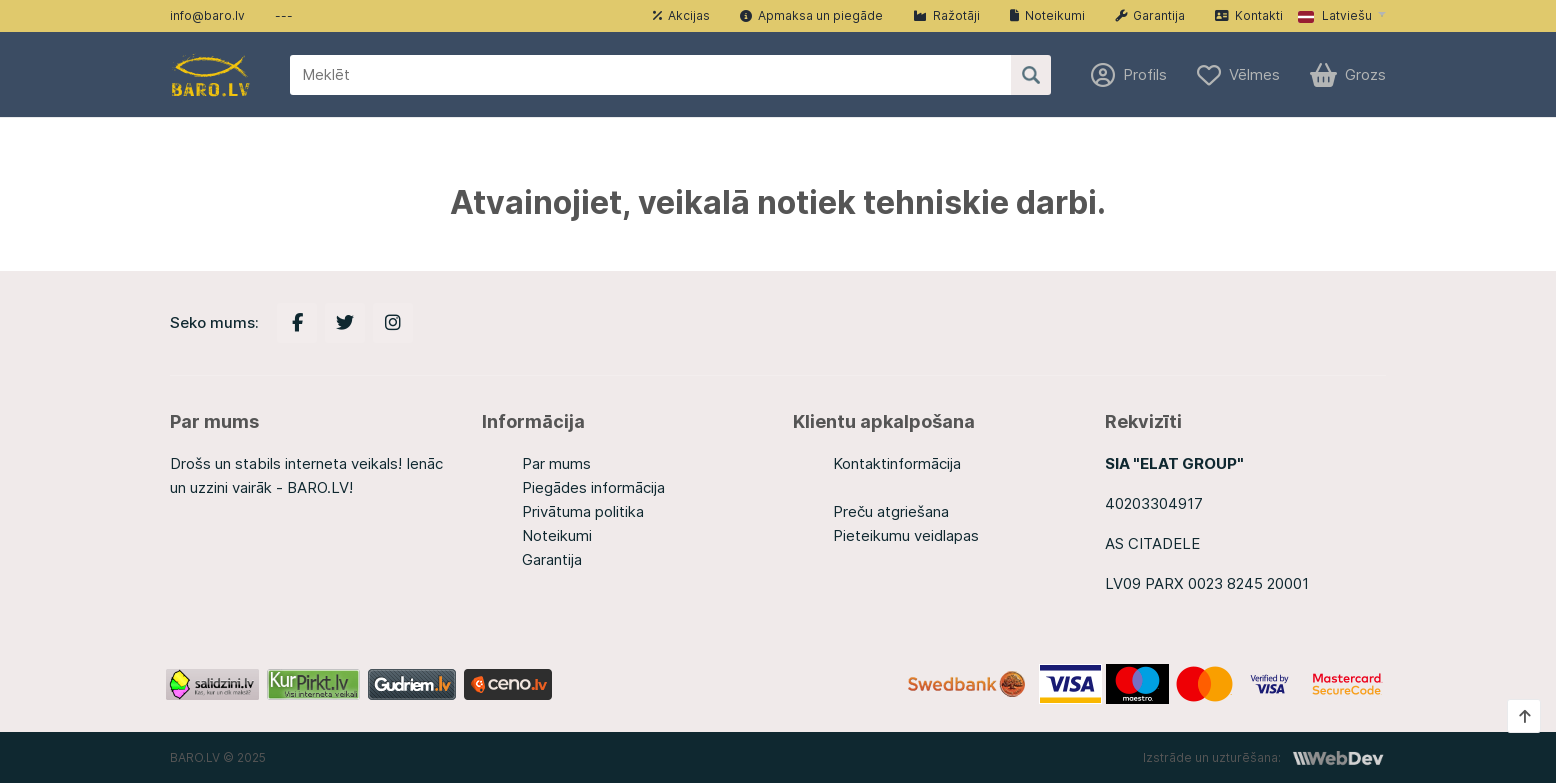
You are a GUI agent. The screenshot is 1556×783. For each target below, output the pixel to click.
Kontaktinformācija (897, 463)
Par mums (556, 463)
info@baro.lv (207, 15)
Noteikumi (1047, 15)
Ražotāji (946, 15)
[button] (1342, 16)
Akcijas (681, 15)
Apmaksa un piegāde (811, 15)
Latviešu (1335, 15)
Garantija (1150, 15)
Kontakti (1249, 15)
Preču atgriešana (891, 511)
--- (284, 15)
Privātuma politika (583, 511)
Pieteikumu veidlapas (906, 535)
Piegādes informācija (593, 487)
